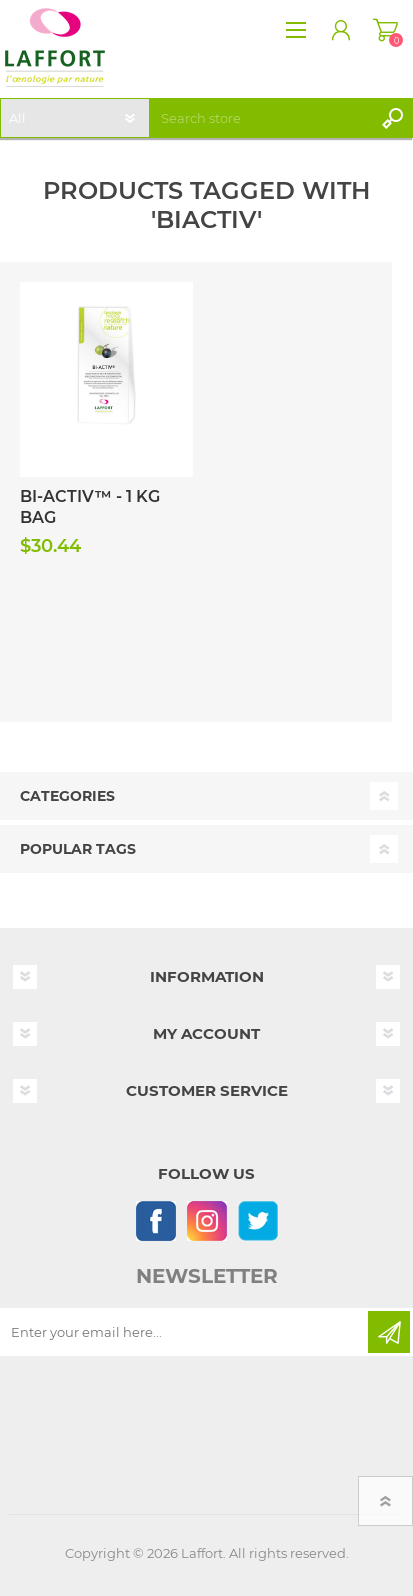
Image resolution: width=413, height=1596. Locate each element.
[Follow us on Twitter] (257, 1220)
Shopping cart (385, 30)
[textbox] (263, 118)
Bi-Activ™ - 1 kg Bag (90, 507)
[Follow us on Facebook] (155, 1220)
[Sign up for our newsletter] (185, 1332)
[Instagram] (206, 1220)
